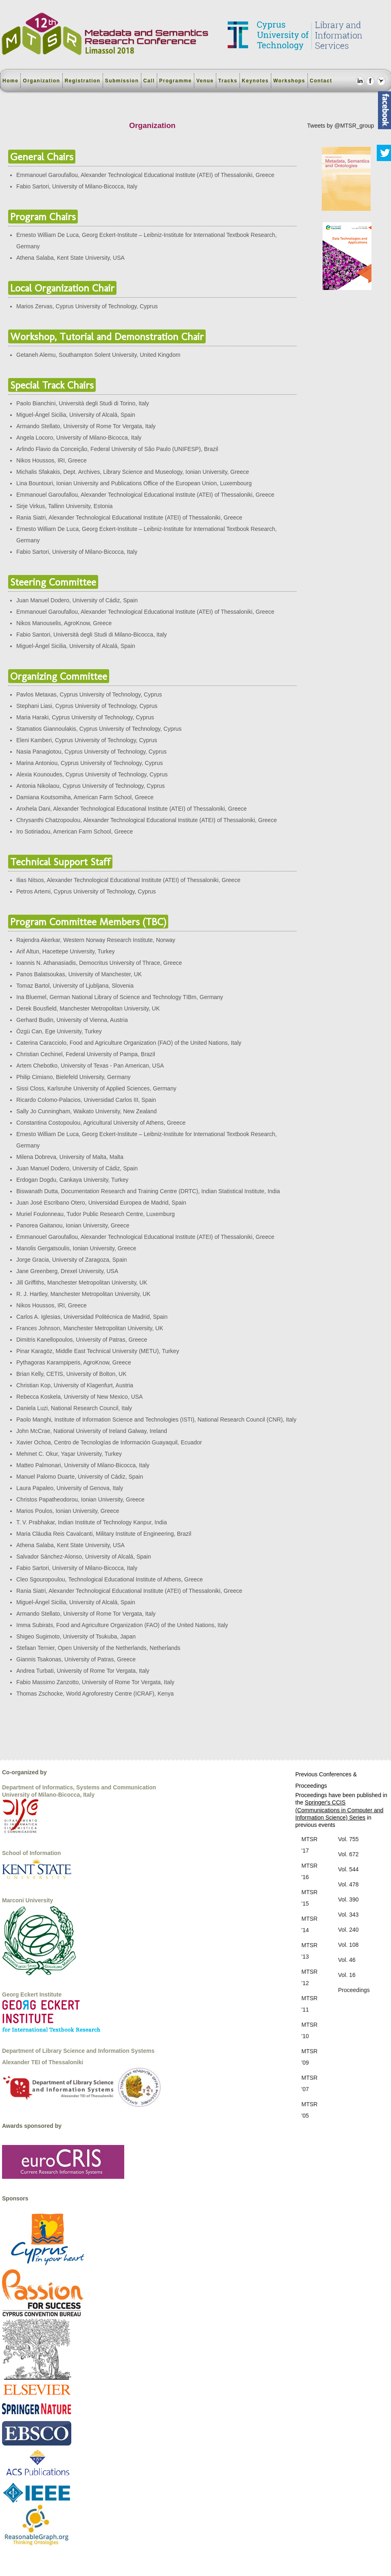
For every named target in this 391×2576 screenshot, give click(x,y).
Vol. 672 (348, 1854)
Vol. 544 (348, 1869)
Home (10, 81)
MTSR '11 (309, 2004)
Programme (175, 81)
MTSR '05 (309, 2110)
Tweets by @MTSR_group (340, 125)
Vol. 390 (348, 1899)
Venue (205, 81)
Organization (41, 81)
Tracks (227, 81)
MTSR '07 (309, 2083)
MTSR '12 (309, 1977)
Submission (122, 81)
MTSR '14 (309, 1924)
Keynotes (255, 81)
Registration (83, 81)
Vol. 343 (348, 1914)
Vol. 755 (348, 1839)
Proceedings (354, 1990)
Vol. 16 (347, 1975)
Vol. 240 (348, 1929)
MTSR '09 (309, 2057)
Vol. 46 (347, 1960)
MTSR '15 (309, 1898)
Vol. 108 (348, 1944)
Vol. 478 (348, 1884)
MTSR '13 (309, 1951)
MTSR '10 (309, 2030)
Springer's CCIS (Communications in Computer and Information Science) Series (339, 1809)
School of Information (31, 1853)
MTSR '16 (309, 1871)
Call (149, 81)
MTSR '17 (309, 1845)
